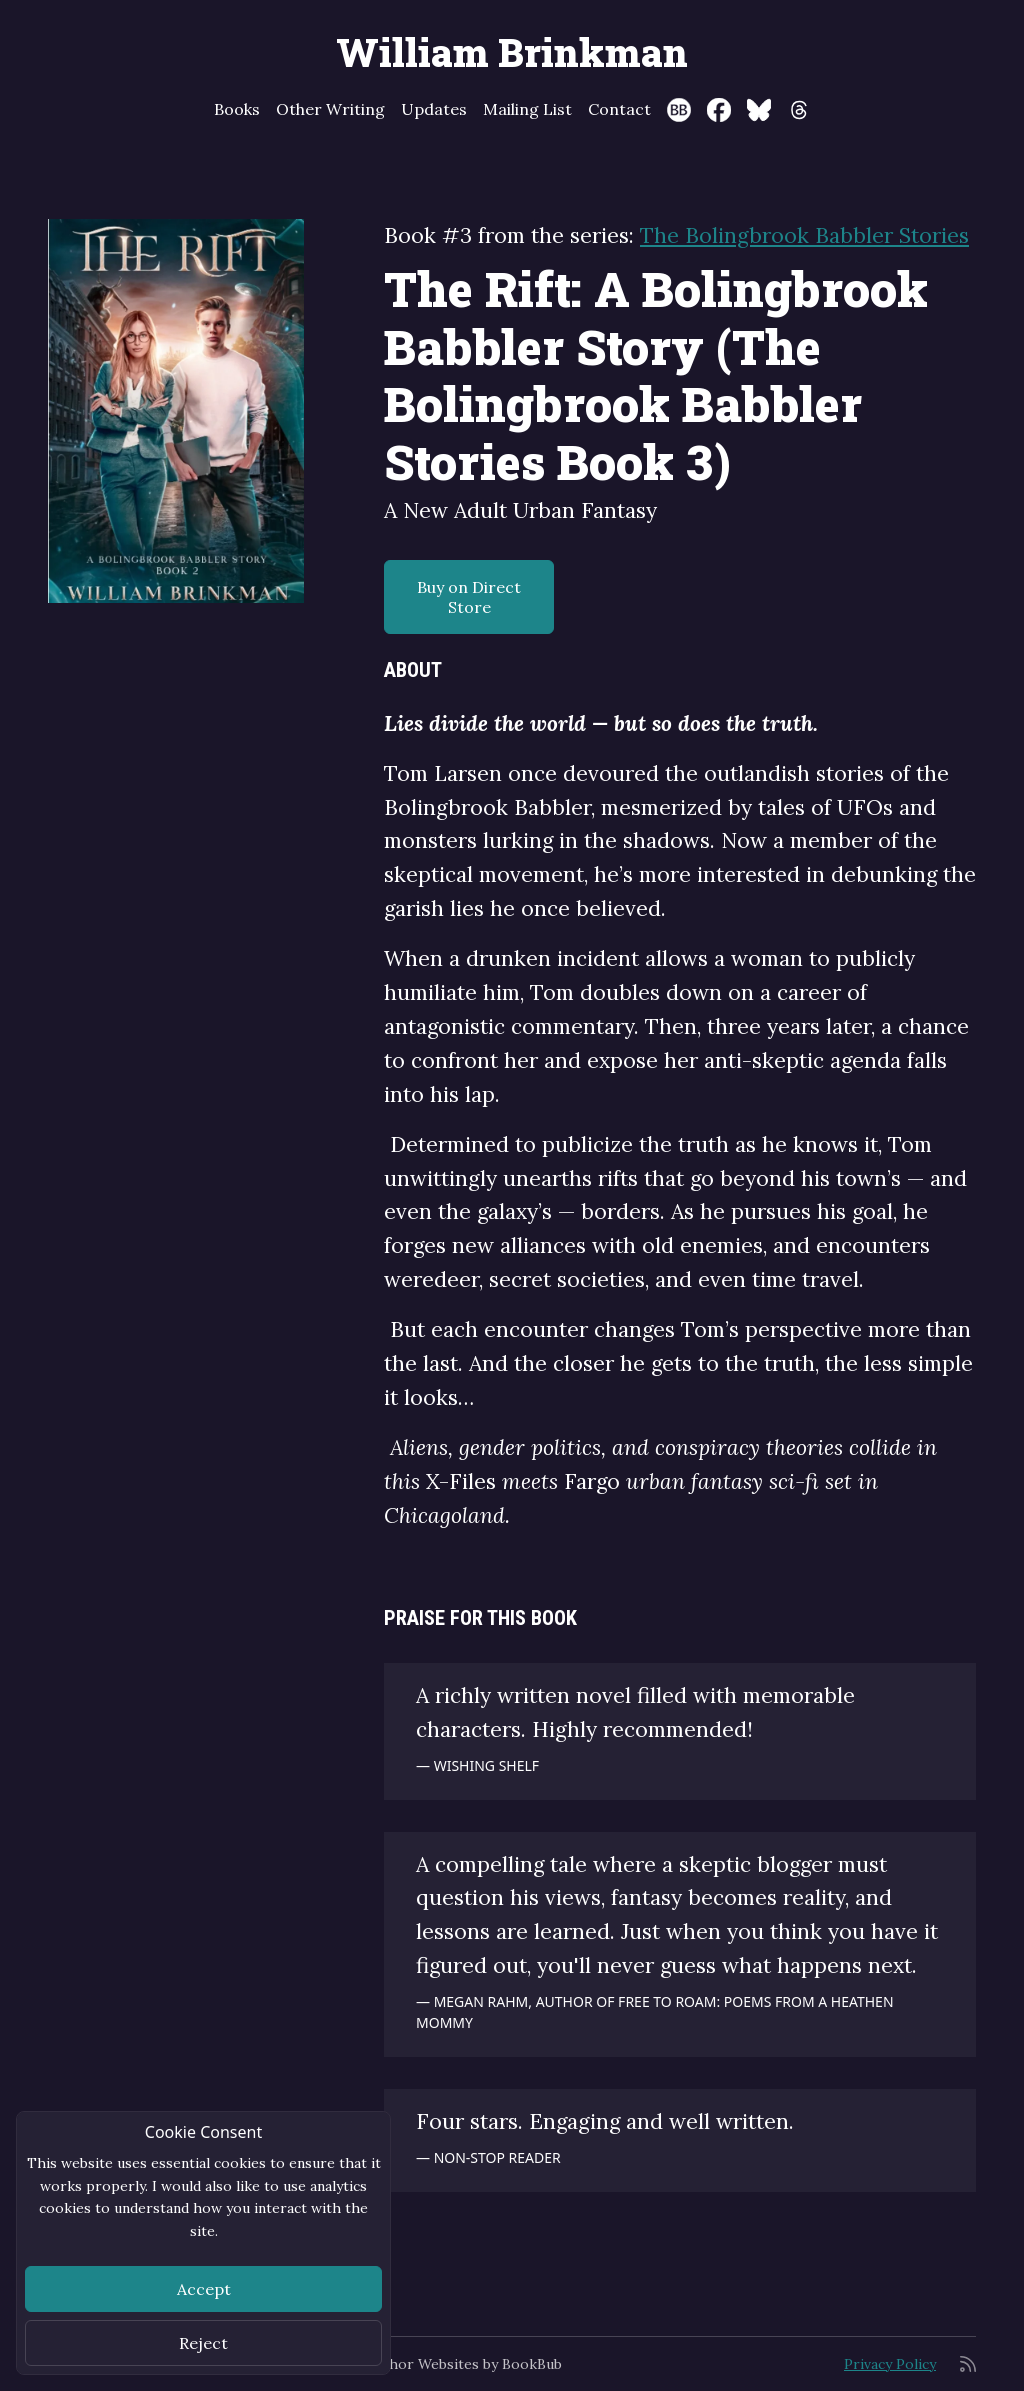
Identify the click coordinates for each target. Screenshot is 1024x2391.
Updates (434, 109)
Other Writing (330, 109)
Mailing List (527, 109)
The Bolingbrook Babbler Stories (804, 235)
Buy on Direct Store (469, 597)
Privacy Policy (890, 2364)
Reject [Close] (203, 2343)
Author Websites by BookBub (464, 2364)
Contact (619, 109)
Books (237, 109)
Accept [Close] (204, 2289)
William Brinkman (512, 52)
